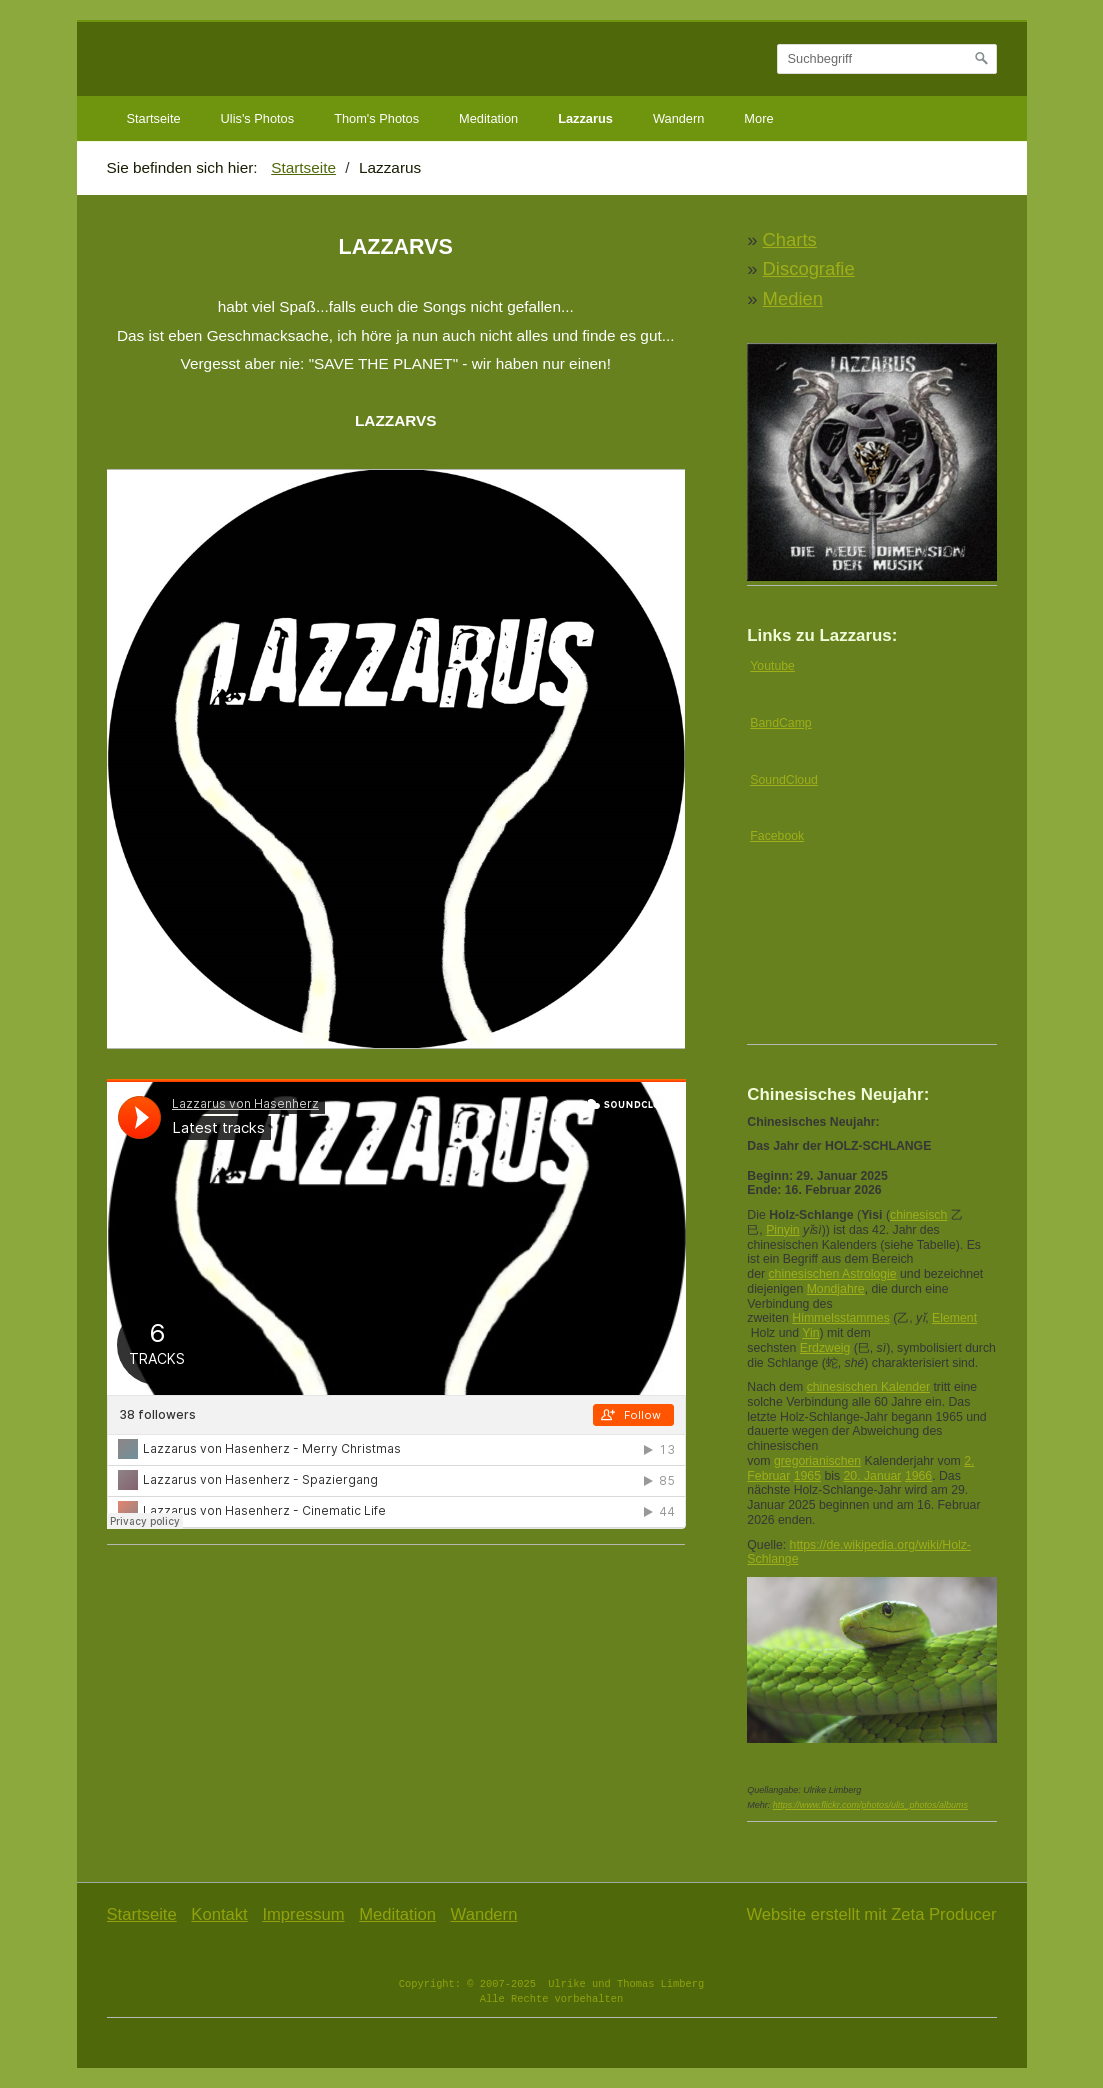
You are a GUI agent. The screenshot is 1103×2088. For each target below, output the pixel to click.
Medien (793, 298)
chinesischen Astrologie (832, 1274)
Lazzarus (585, 118)
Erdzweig (825, 1348)
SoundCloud (784, 780)
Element (954, 1318)
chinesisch (918, 1215)
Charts (790, 239)
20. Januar (872, 1476)
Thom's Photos (376, 118)
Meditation (488, 118)
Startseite (154, 118)
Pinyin (782, 1230)
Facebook (777, 836)
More (758, 118)
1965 (807, 1476)
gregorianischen (817, 1461)
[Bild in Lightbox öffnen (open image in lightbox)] (396, 759)
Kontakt (219, 1914)
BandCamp (780, 723)
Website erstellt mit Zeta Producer (871, 1914)
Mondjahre (836, 1289)
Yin (810, 1333)
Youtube (772, 666)
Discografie (809, 268)
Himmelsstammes (840, 1318)
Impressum (303, 1914)
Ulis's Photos (258, 118)
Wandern (678, 118)
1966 (918, 1476)
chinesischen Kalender (868, 1387)
